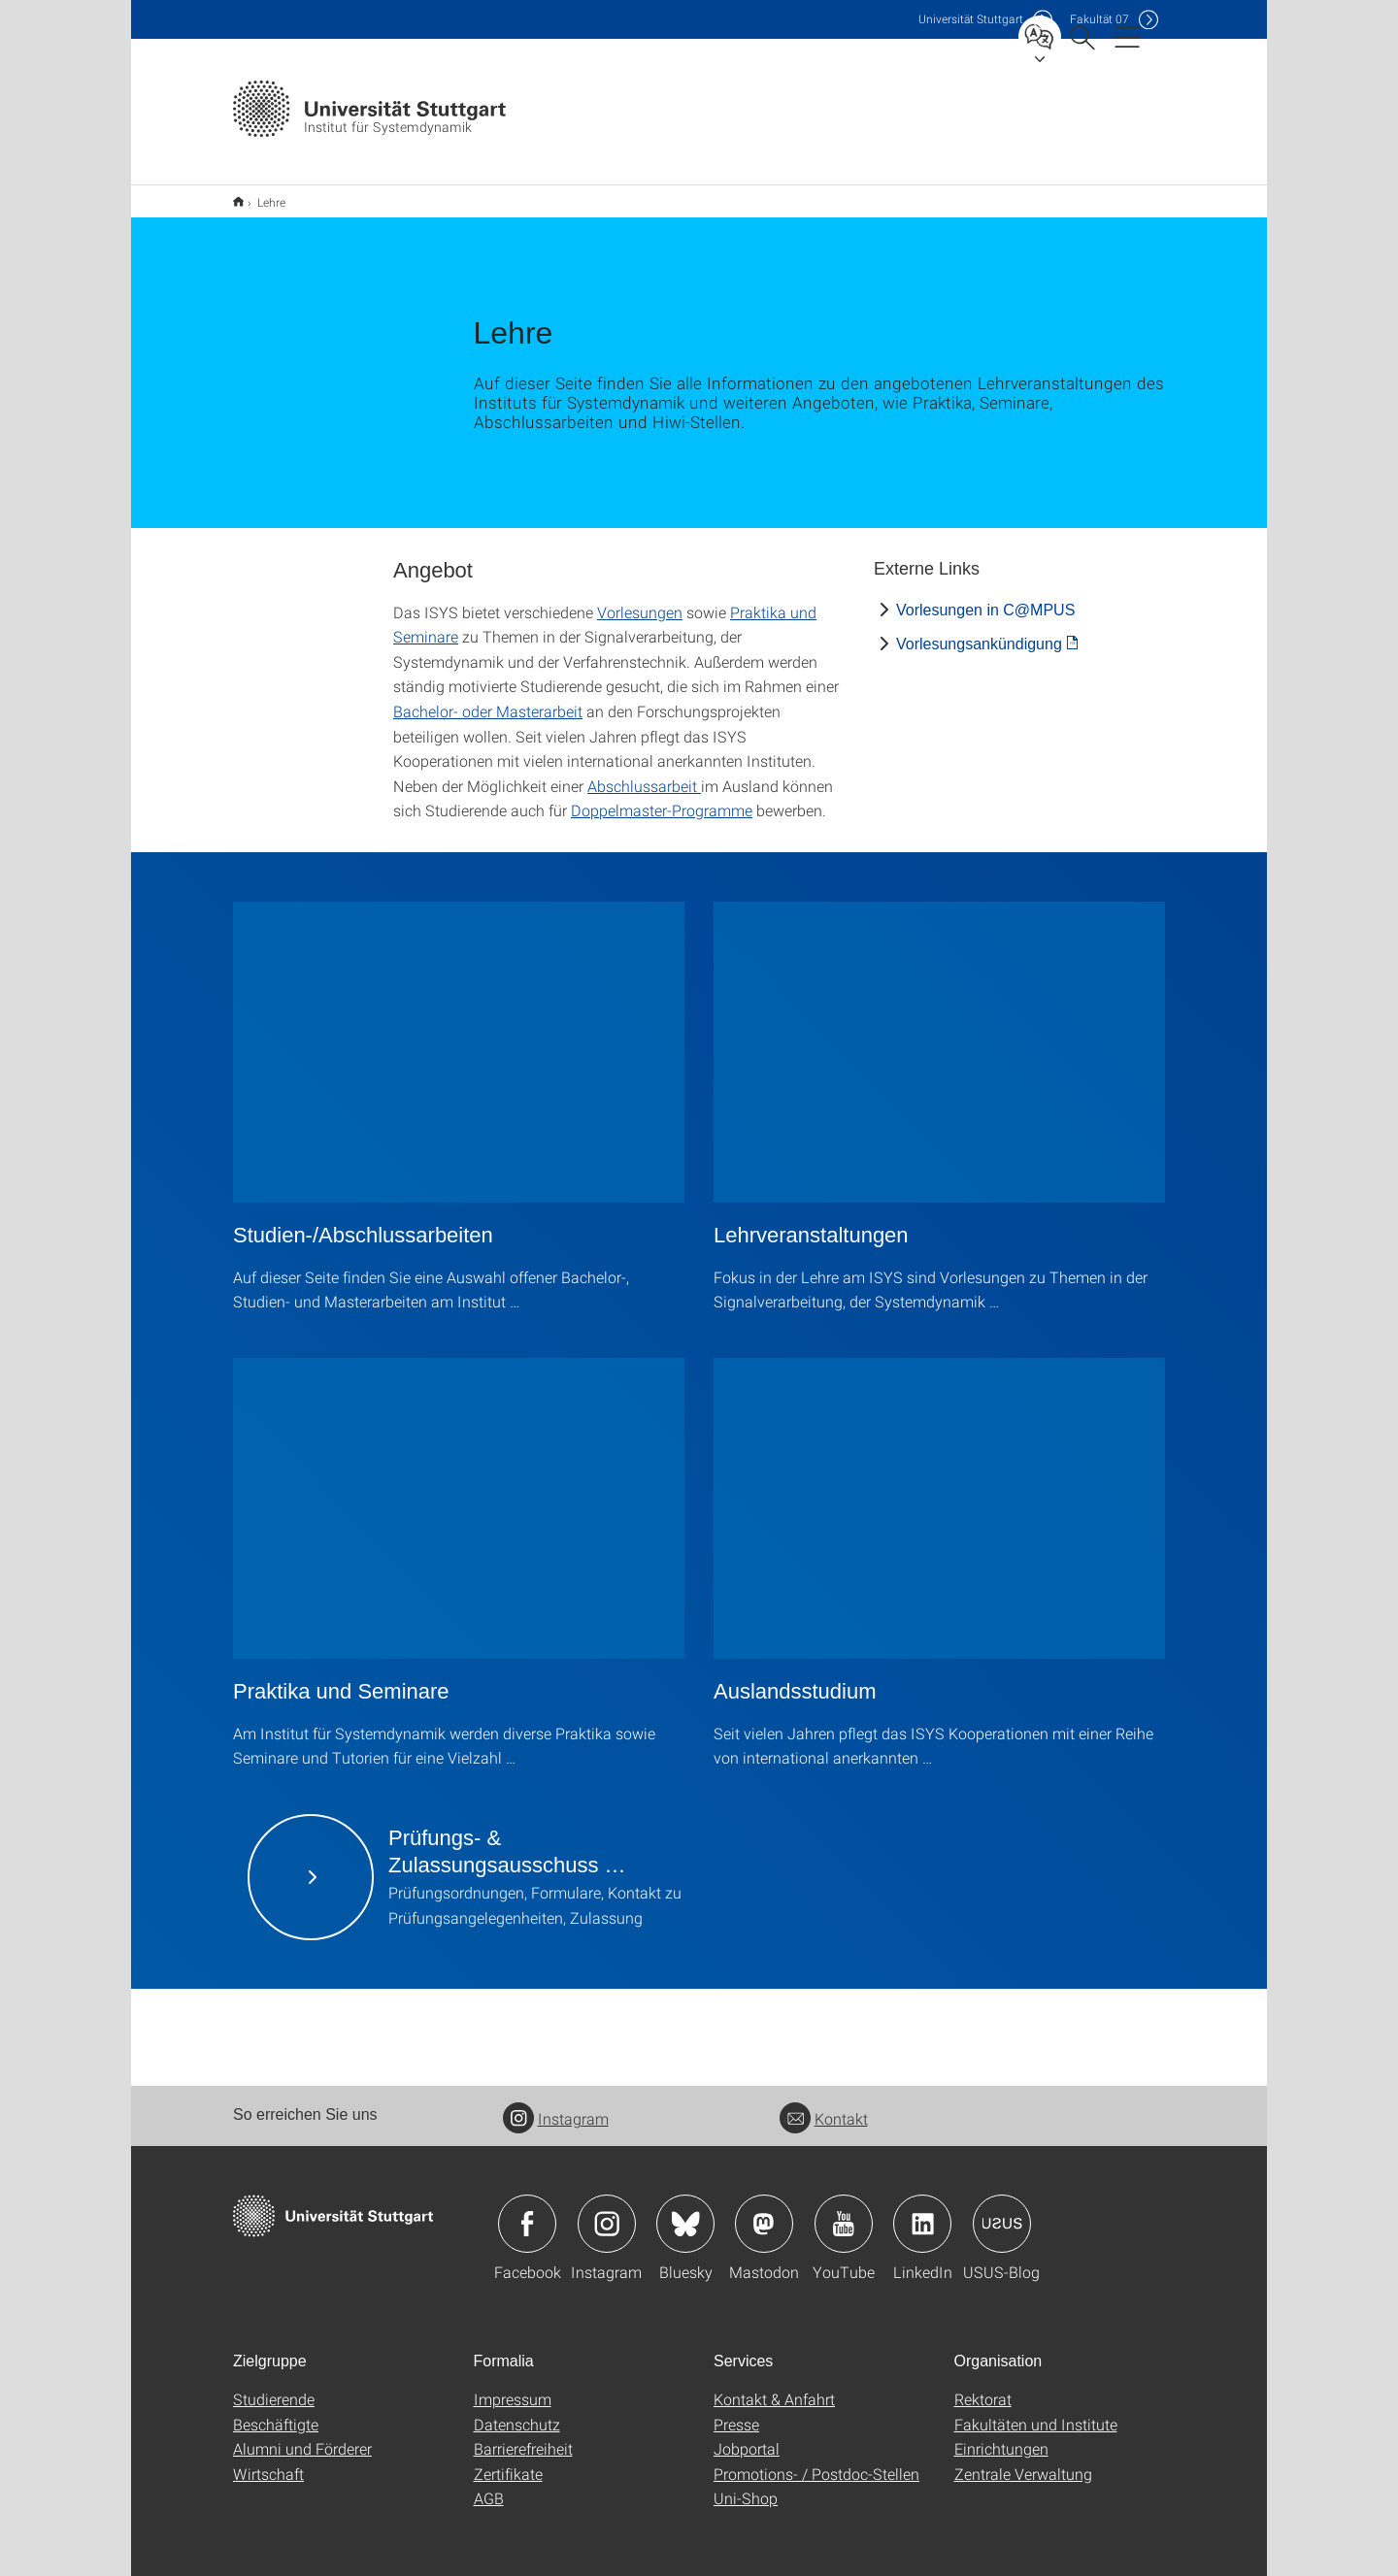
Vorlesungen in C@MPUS (985, 597)
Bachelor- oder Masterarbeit (487, 698)
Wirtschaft (268, 2461)
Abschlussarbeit (644, 773)
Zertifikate (508, 2461)
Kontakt (824, 2106)
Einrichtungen (1001, 2436)
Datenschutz (517, 2411)
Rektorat (983, 2386)
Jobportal (747, 2436)
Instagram (556, 2106)
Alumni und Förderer (302, 2436)
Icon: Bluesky (685, 2211)
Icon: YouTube (844, 2211)
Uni (970, 19)
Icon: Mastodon (764, 2211)
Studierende (274, 2386)
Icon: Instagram (607, 2211)
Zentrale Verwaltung (1023, 2461)
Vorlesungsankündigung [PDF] (979, 631)
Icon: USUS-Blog (1002, 2211)
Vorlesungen (639, 599)
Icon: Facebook (527, 2211)
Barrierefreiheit (523, 2436)
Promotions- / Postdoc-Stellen (816, 2461)
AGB (489, 2485)
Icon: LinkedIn (922, 2211)
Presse (736, 2411)
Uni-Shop (746, 2485)
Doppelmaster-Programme (661, 797)
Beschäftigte (275, 2411)
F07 (1099, 19)
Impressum (512, 2386)
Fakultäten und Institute (1035, 2411)
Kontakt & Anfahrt (774, 2386)
